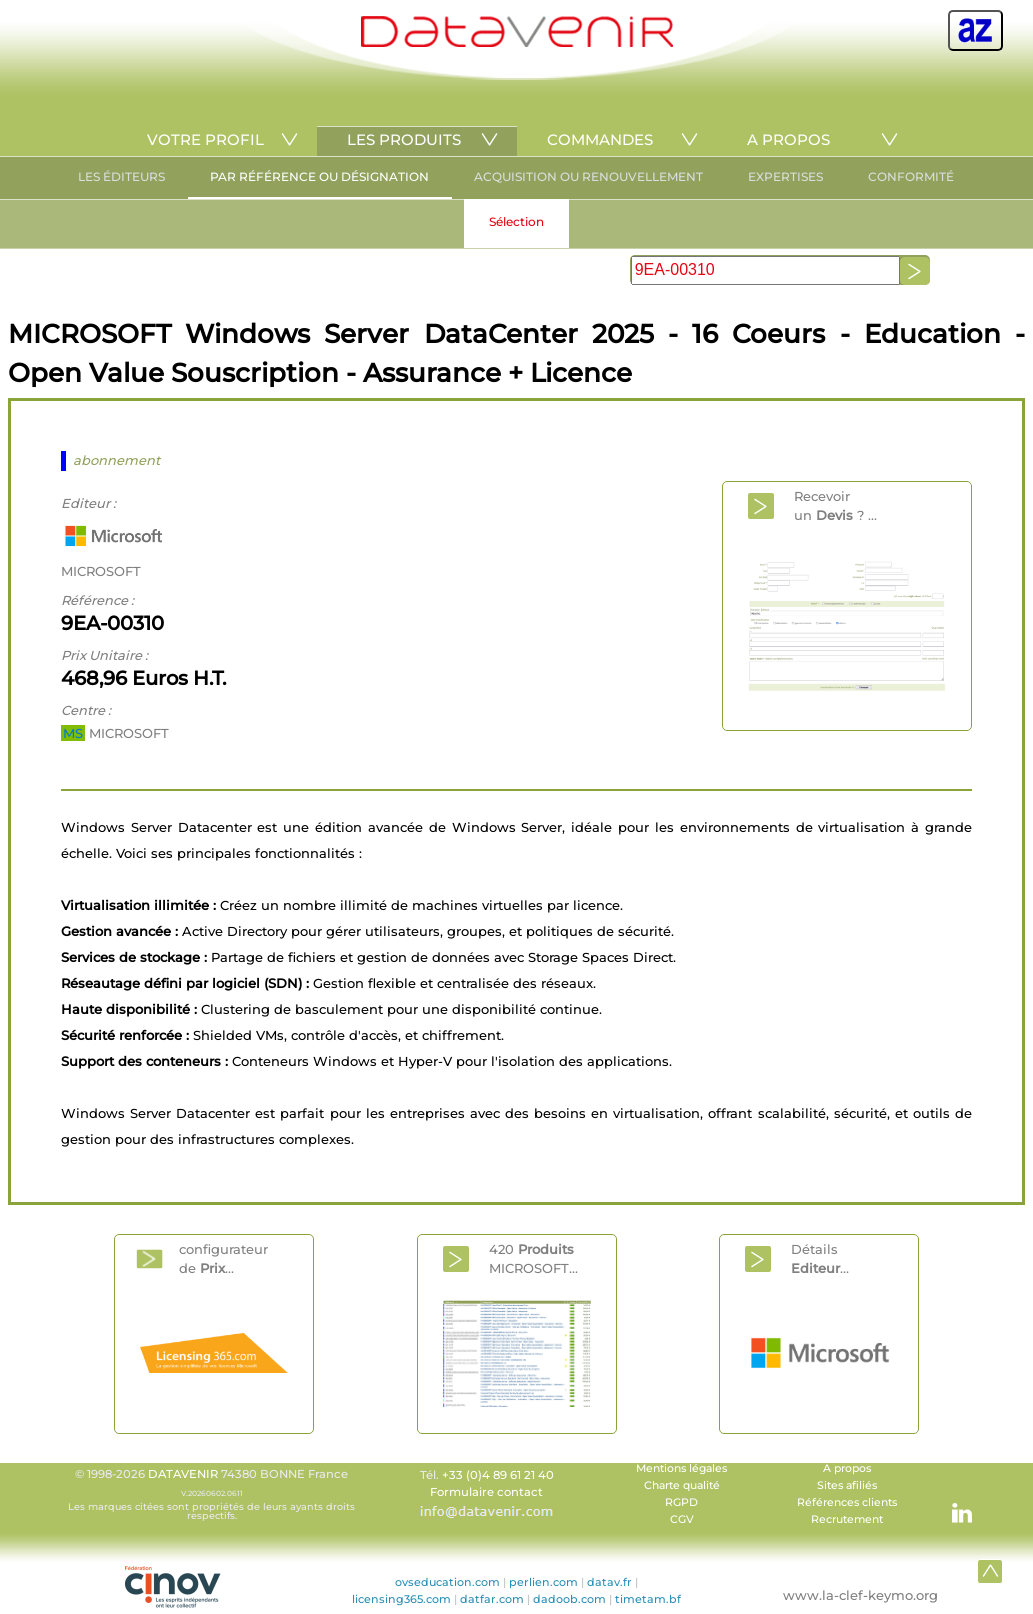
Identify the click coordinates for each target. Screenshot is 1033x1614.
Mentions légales (681, 1468)
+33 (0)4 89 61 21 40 (498, 1475)
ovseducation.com (447, 1582)
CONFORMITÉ (911, 176)
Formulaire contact (486, 1492)
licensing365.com (401, 1599)
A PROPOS (788, 139)
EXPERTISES (785, 176)
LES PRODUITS (404, 139)
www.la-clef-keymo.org (860, 1595)
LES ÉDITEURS (121, 176)
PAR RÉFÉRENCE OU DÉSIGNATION (319, 176)
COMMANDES (600, 139)
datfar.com (492, 1599)
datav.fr (609, 1582)
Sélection (516, 221)
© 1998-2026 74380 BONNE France (212, 1494)
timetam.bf (648, 1599)
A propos (847, 1468)
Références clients (847, 1502)
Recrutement (847, 1519)
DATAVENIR (183, 1474)
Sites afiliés (847, 1485)
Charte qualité (682, 1485)
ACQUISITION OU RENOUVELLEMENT (588, 176)
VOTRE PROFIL (205, 139)
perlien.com (543, 1582)
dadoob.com (569, 1599)
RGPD (681, 1502)
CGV (682, 1519)
